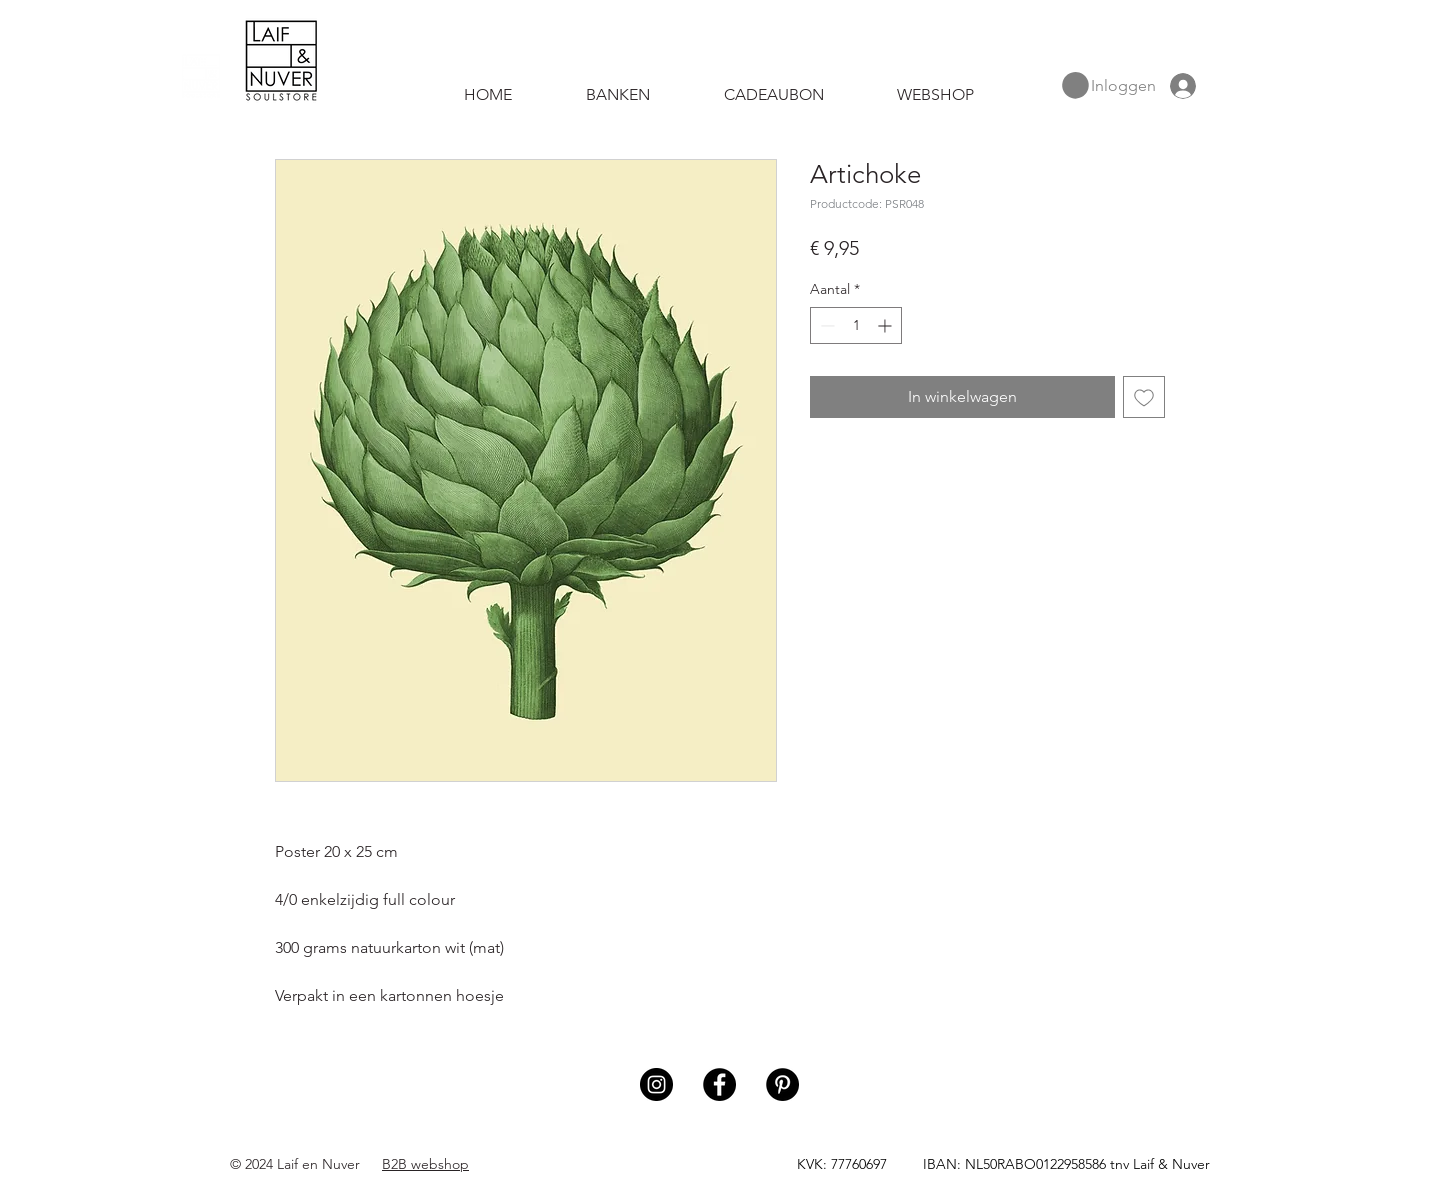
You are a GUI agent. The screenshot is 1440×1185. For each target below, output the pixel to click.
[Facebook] (719, 1084)
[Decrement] (825, 325)
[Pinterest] (782, 1084)
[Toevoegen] (1144, 397)
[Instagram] (656, 1084)
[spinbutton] (856, 325)
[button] (1075, 85)
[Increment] (886, 325)
